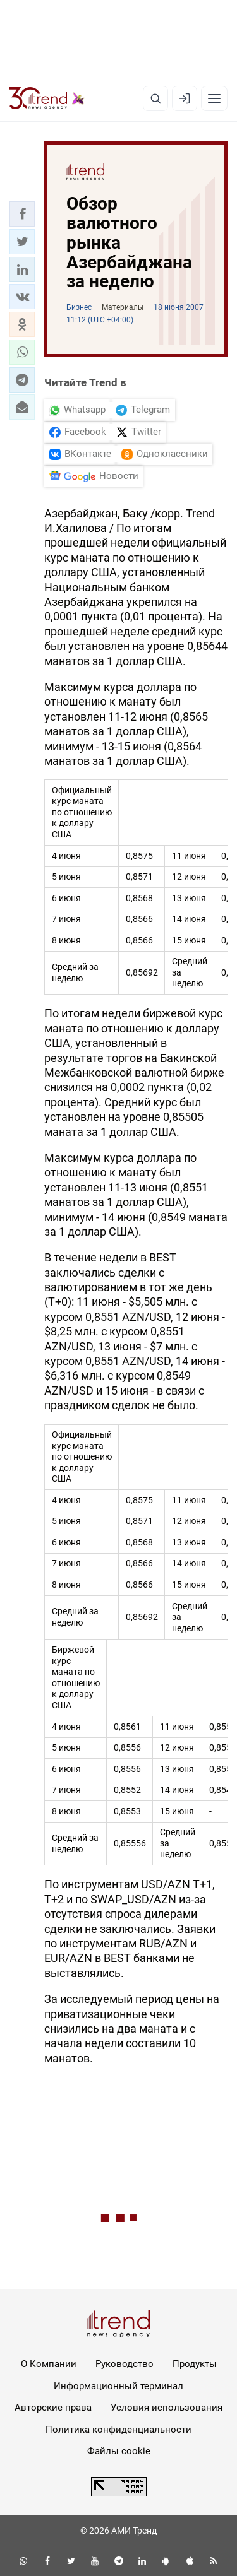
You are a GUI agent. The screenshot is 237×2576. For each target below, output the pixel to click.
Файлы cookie (118, 2451)
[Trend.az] (47, 98)
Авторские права (53, 2407)
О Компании (48, 2364)
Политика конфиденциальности (118, 2429)
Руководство (124, 2364)
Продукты (195, 2364)
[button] (22, 214)
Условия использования (166, 2407)
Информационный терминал (118, 2386)
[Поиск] (155, 98)
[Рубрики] (214, 98)
